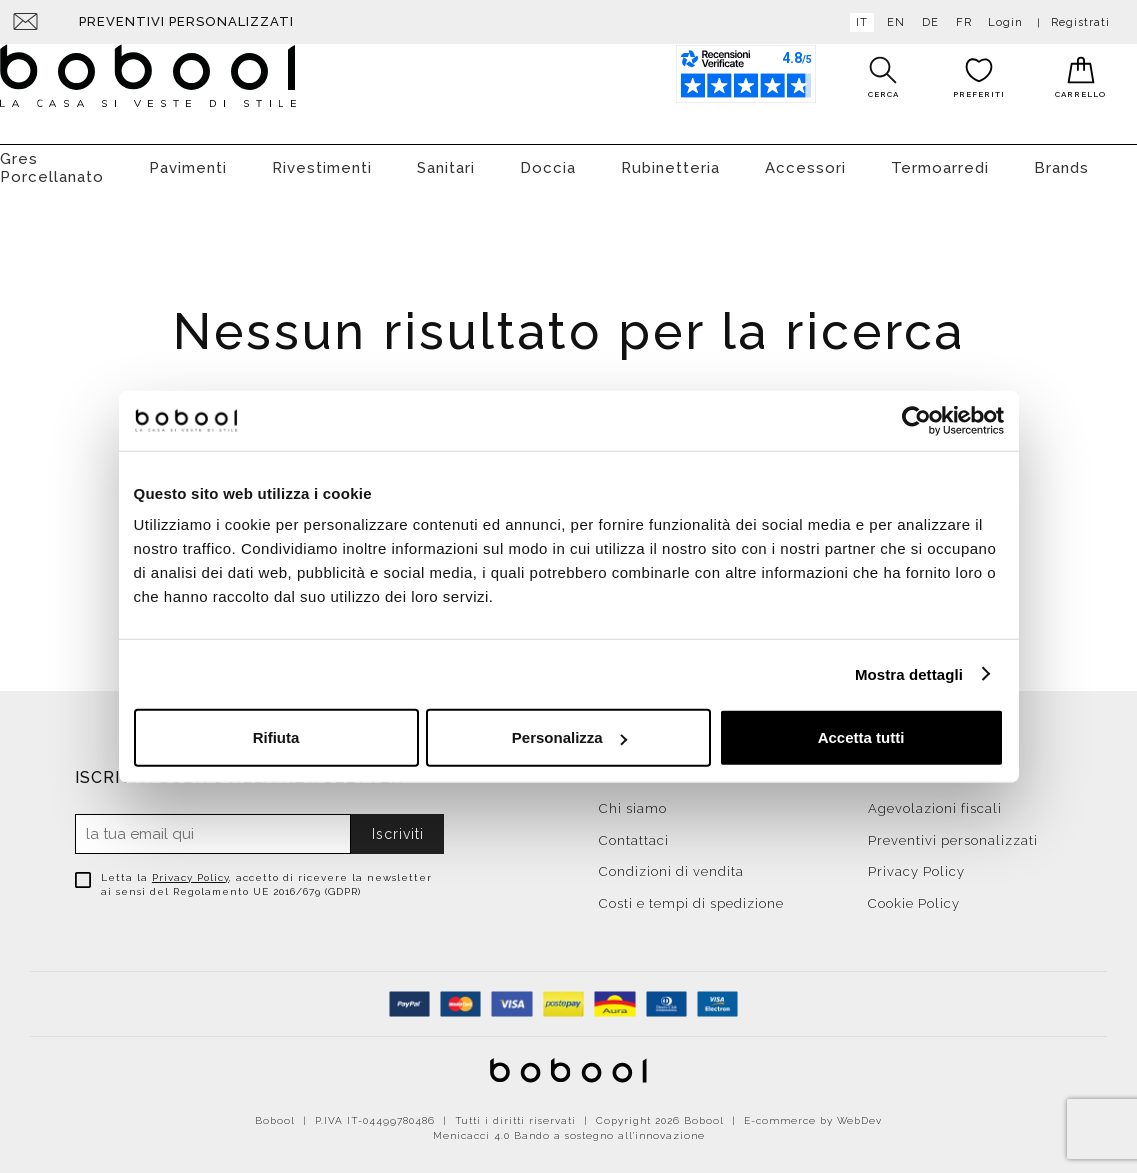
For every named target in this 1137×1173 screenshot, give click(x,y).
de (926, 22)
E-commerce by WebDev (813, 1110)
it (858, 22)
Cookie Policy (914, 893)
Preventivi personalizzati (186, 21)
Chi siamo (633, 798)
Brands (1061, 158)
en (892, 22)
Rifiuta (276, 737)
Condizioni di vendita (671, 861)
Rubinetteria (670, 158)
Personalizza (569, 737)
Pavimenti (188, 158)
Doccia (548, 158)
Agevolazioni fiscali (935, 798)
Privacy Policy (190, 867)
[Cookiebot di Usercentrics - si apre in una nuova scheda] (916, 420)
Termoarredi (940, 158)
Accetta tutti (861, 737)
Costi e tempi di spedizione (691, 893)
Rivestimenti (322, 158)
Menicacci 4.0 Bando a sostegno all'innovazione (569, 1125)
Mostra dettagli (909, 673)
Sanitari (446, 158)
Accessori (805, 158)
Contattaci (634, 830)
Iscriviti (398, 824)
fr (960, 22)
